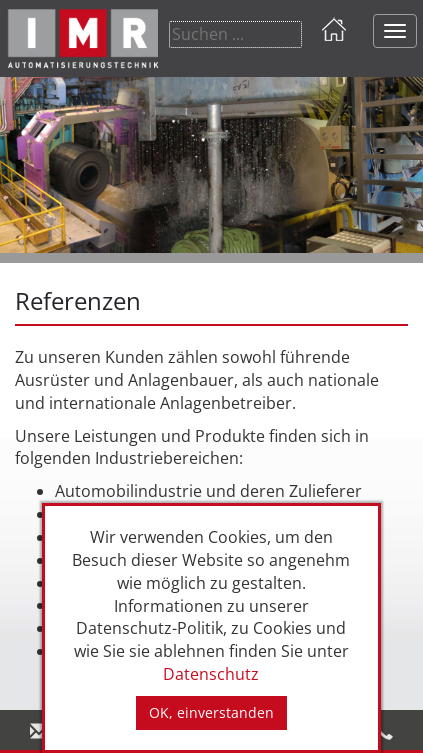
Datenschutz (211, 674)
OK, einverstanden (211, 712)
